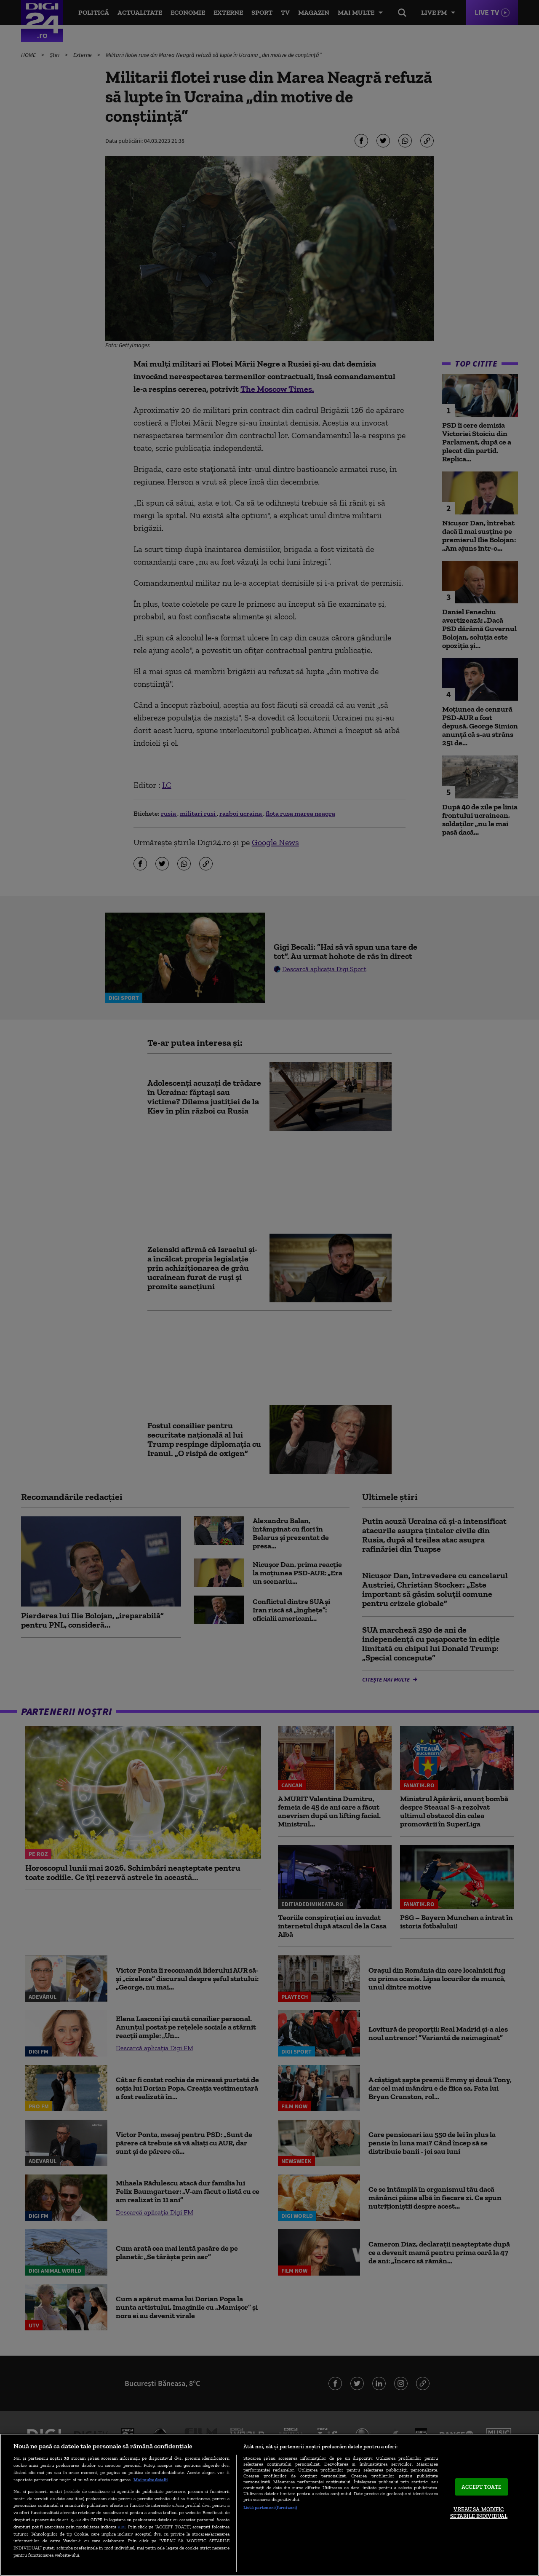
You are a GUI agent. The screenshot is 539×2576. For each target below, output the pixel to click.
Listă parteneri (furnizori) (270, 2507)
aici (121, 2526)
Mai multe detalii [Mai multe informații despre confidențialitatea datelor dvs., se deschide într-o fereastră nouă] (150, 2479)
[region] (269, 2505)
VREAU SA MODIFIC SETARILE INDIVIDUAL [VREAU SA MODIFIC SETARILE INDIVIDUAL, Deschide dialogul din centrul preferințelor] (478, 2513)
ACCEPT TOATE (482, 2487)
